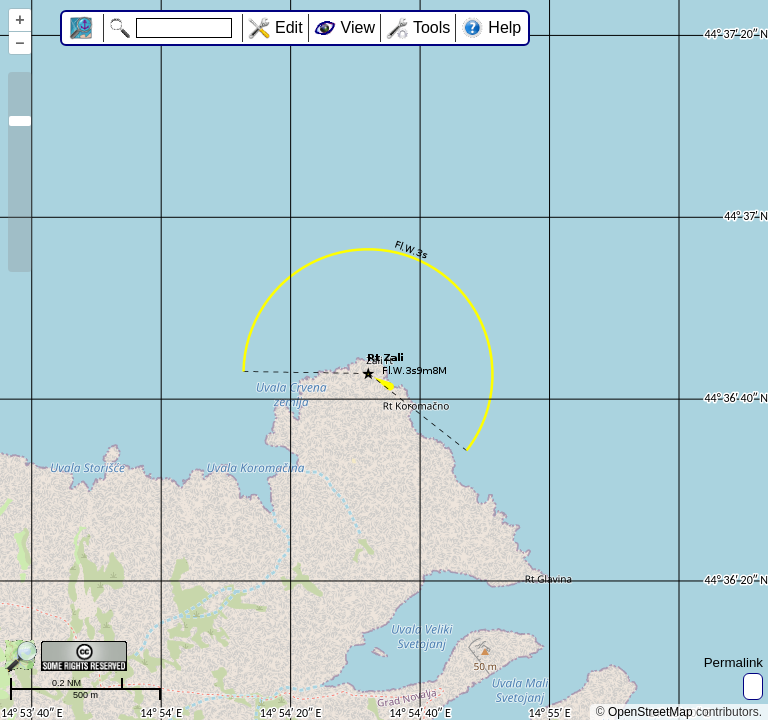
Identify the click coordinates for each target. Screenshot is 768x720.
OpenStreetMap (650, 712)
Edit (289, 27)
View (358, 27)
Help (504, 27)
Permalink (733, 662)
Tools (431, 27)
